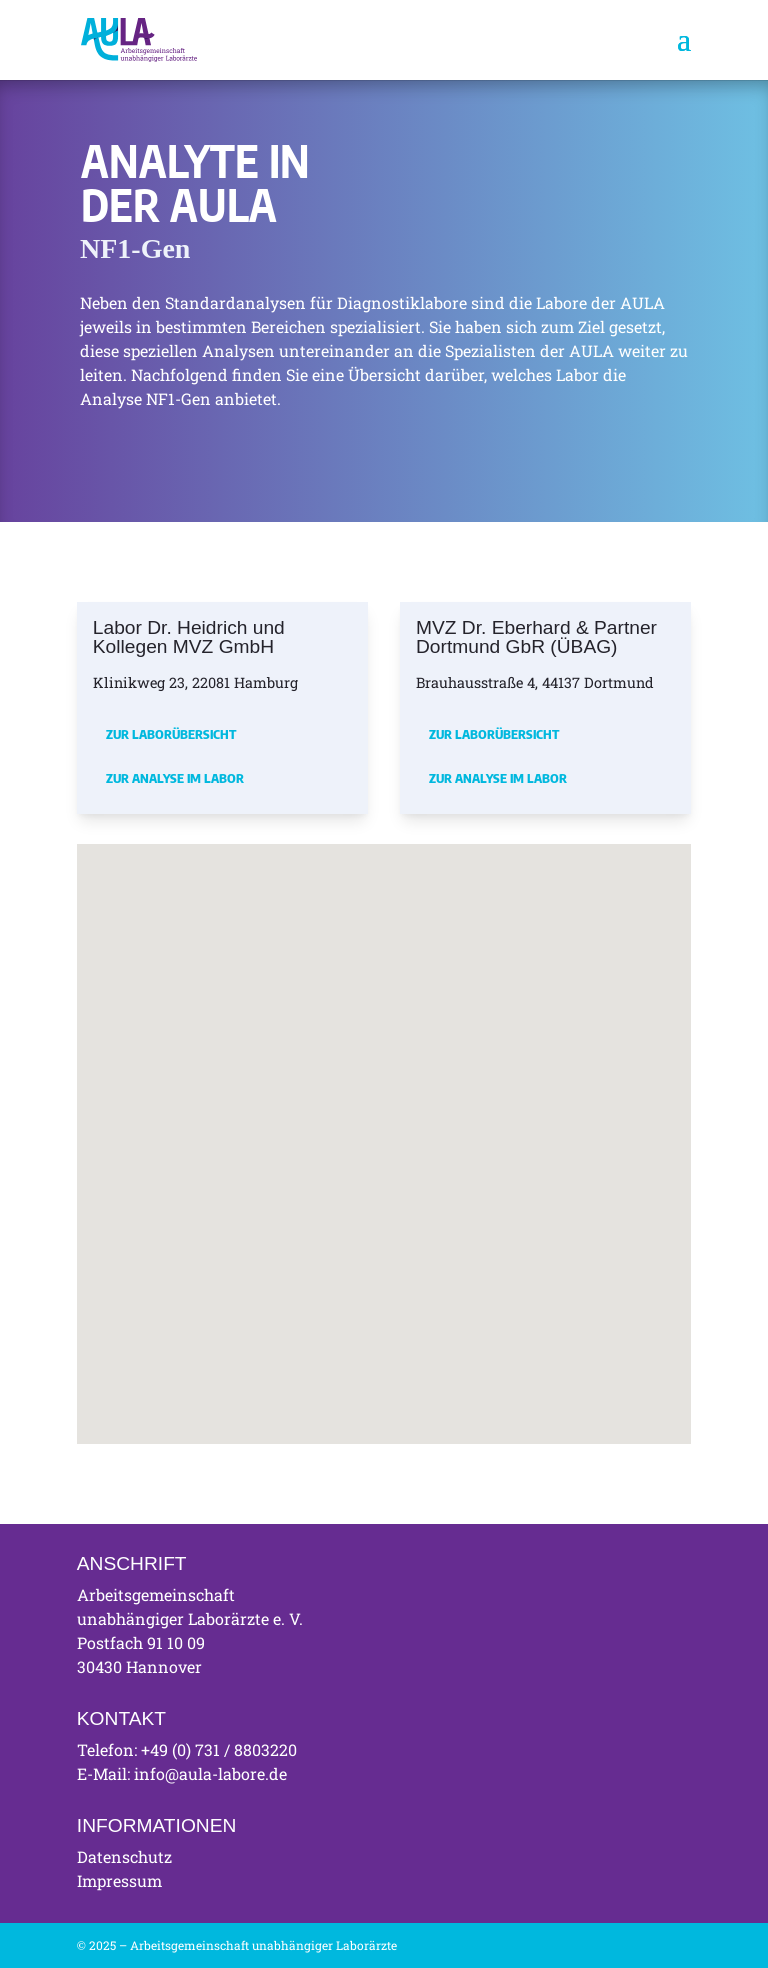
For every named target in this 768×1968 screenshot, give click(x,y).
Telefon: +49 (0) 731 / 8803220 (187, 1749)
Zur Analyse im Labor (175, 778)
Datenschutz (124, 1856)
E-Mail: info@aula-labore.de (182, 1773)
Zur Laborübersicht (171, 734)
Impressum (119, 1880)
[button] (269, 1101)
